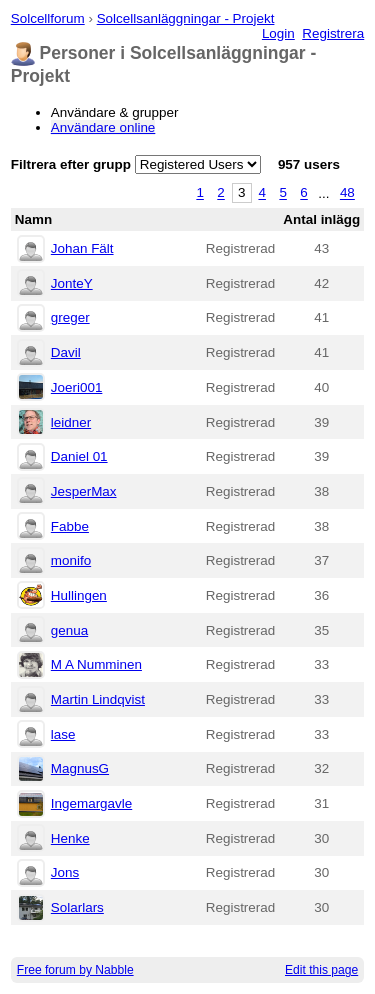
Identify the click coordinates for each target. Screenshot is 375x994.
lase (63, 734)
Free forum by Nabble (75, 970)
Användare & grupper (115, 112)
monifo (71, 560)
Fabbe (70, 526)
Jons (65, 872)
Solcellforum (48, 18)
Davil (66, 352)
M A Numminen (96, 664)
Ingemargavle (91, 803)
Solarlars (77, 907)
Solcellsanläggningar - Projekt (186, 18)
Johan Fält (82, 248)
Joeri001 (77, 387)
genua (69, 630)
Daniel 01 (79, 456)
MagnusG (80, 768)
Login (278, 33)
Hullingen (79, 595)
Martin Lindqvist (98, 699)
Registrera (333, 33)
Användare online (103, 127)
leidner (71, 422)
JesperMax (84, 491)
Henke (70, 838)
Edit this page (321, 970)
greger (70, 317)
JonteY (72, 283)
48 (347, 193)
